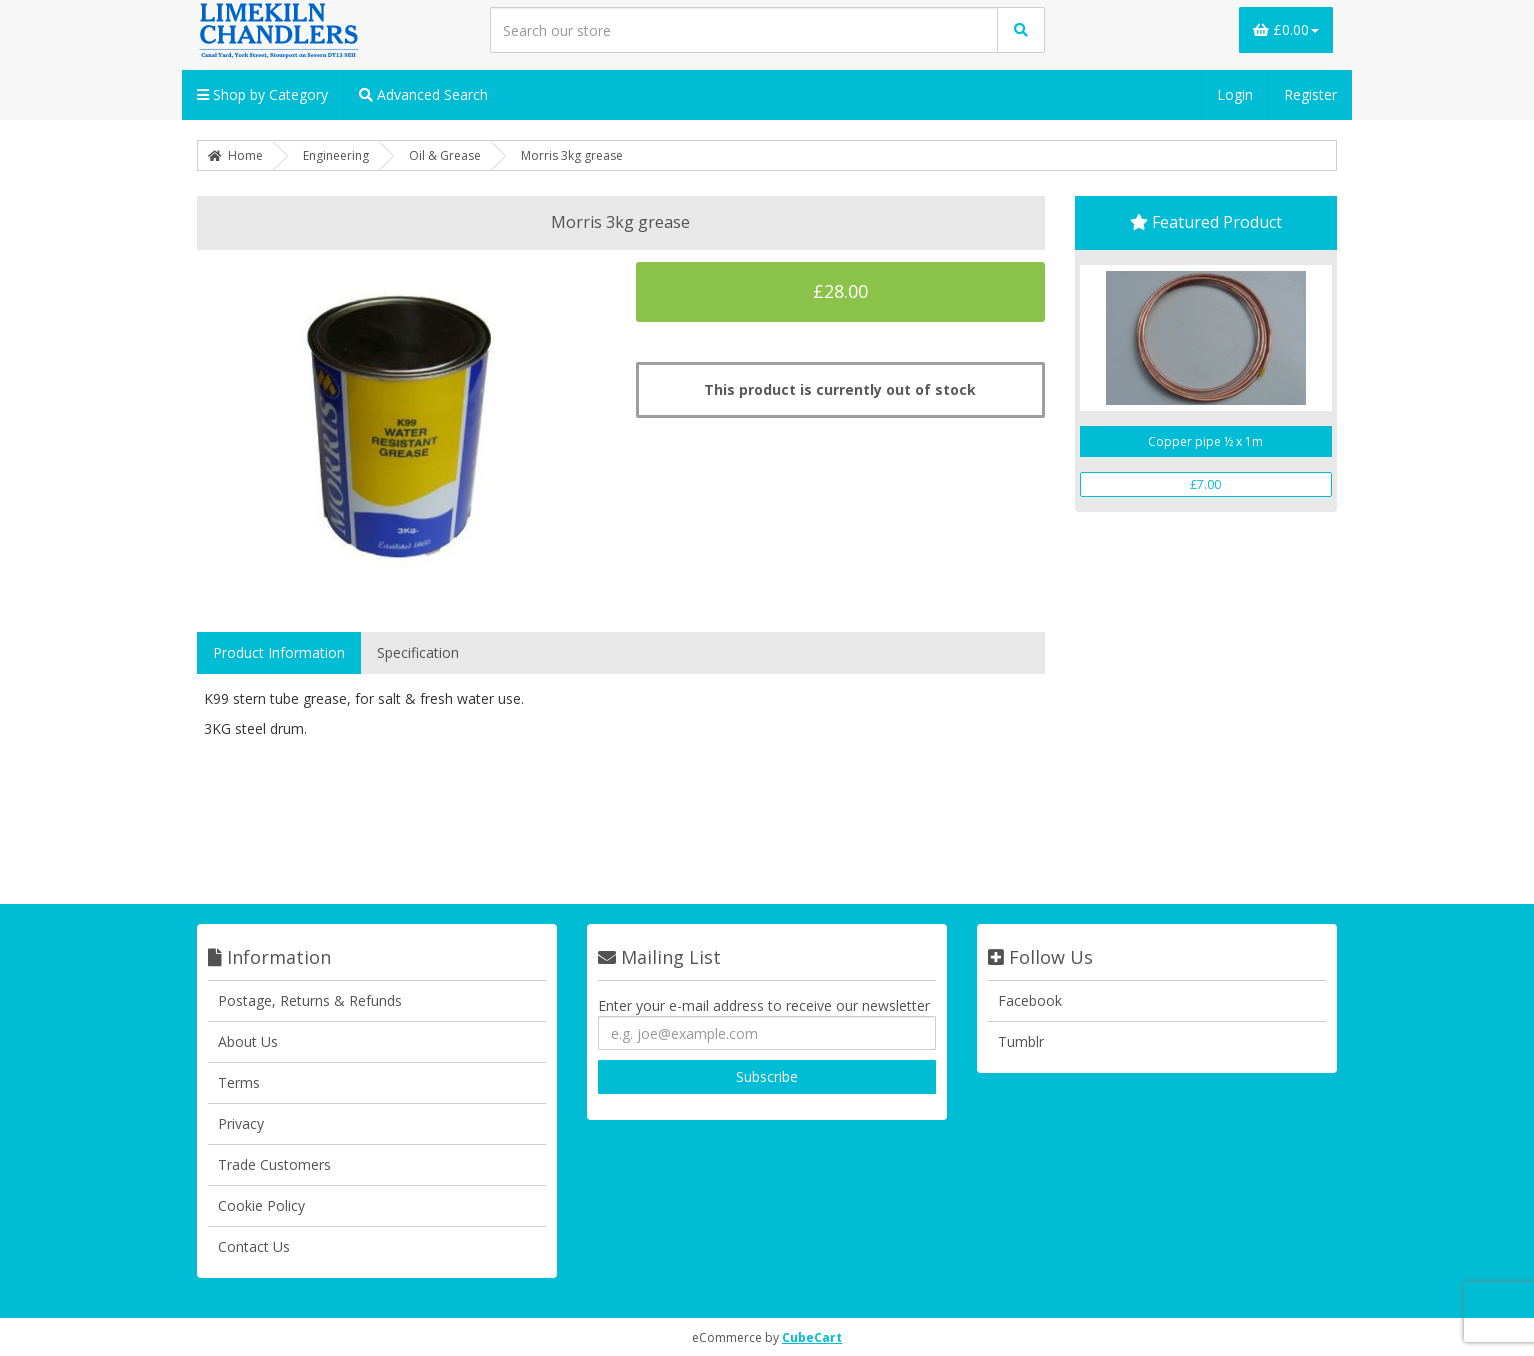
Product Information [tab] (279, 652)
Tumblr (1021, 1041)
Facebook (1030, 1000)
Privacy (241, 1123)
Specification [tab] (418, 652)
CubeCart (812, 1337)
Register (1310, 94)
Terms (239, 1082)
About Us (248, 1041)
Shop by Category (262, 94)
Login (1235, 94)
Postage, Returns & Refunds (310, 1000)
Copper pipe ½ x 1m (1205, 441)
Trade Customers (274, 1164)
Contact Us (254, 1246)
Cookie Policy (261, 1205)
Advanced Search (423, 94)
